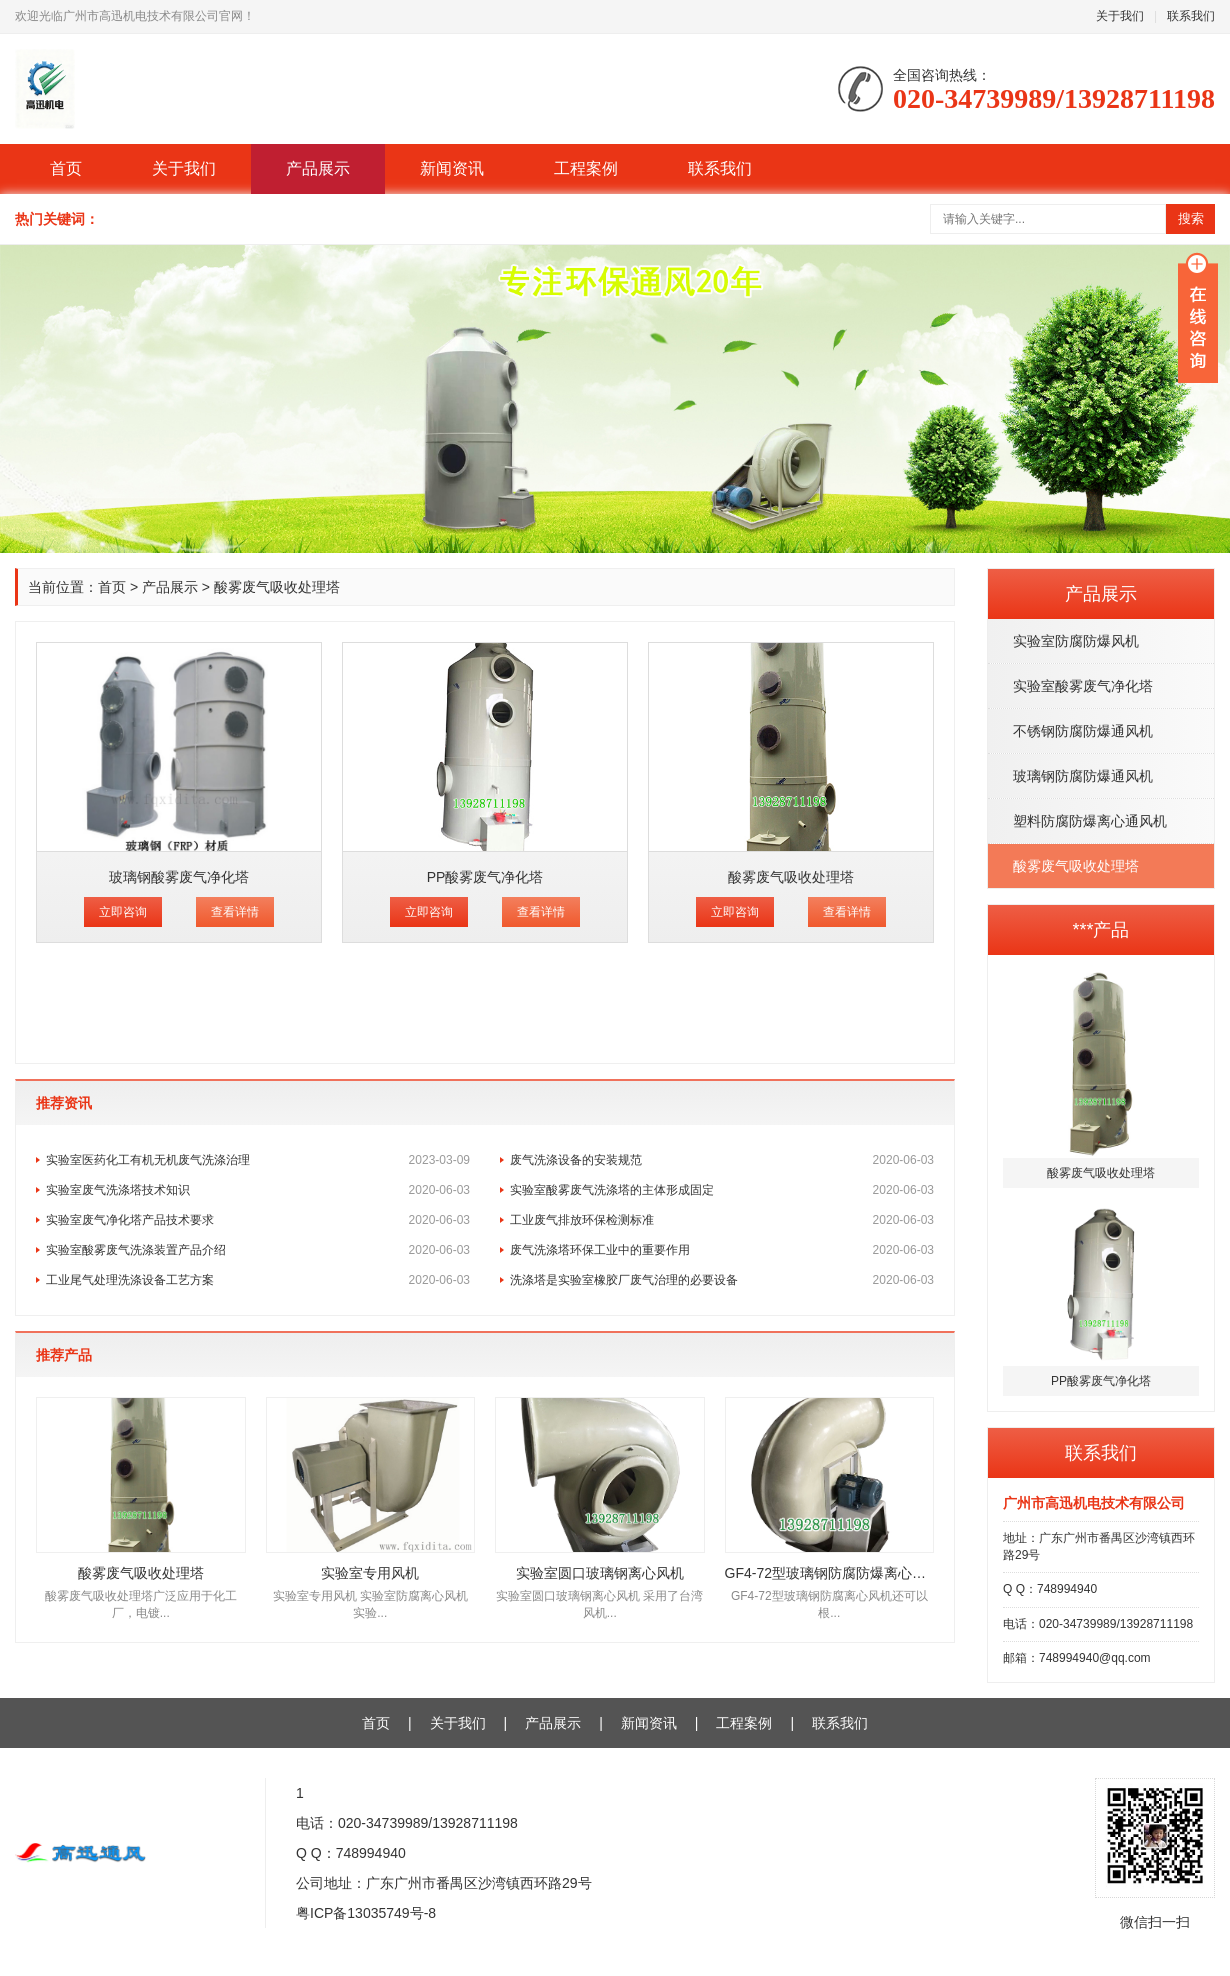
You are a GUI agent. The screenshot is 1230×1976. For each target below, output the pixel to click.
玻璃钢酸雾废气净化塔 (179, 877)
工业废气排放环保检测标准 (722, 1220)
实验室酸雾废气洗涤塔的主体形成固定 (722, 1190)
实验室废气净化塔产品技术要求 (258, 1220)
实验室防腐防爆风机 (1076, 641)
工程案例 (586, 168)
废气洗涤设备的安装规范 (722, 1160)
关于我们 (1120, 16)
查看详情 (235, 912)
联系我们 (1191, 16)
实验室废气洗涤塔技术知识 (258, 1190)
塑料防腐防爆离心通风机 (1090, 821)
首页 (66, 168)
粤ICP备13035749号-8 (366, 1913)
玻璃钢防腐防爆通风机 (1083, 776)
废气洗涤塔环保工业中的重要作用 (722, 1250)
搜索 (1191, 218)
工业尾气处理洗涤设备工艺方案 (258, 1280)
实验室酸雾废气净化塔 (1083, 686)
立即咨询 (123, 912)
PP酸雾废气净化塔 (485, 877)
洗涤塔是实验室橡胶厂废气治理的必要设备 (722, 1280)
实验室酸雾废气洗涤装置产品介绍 (258, 1250)
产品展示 (318, 168)
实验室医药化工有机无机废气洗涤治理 (258, 1160)
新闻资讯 (452, 168)
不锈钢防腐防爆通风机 (1083, 731)
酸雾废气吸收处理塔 (1076, 866)
